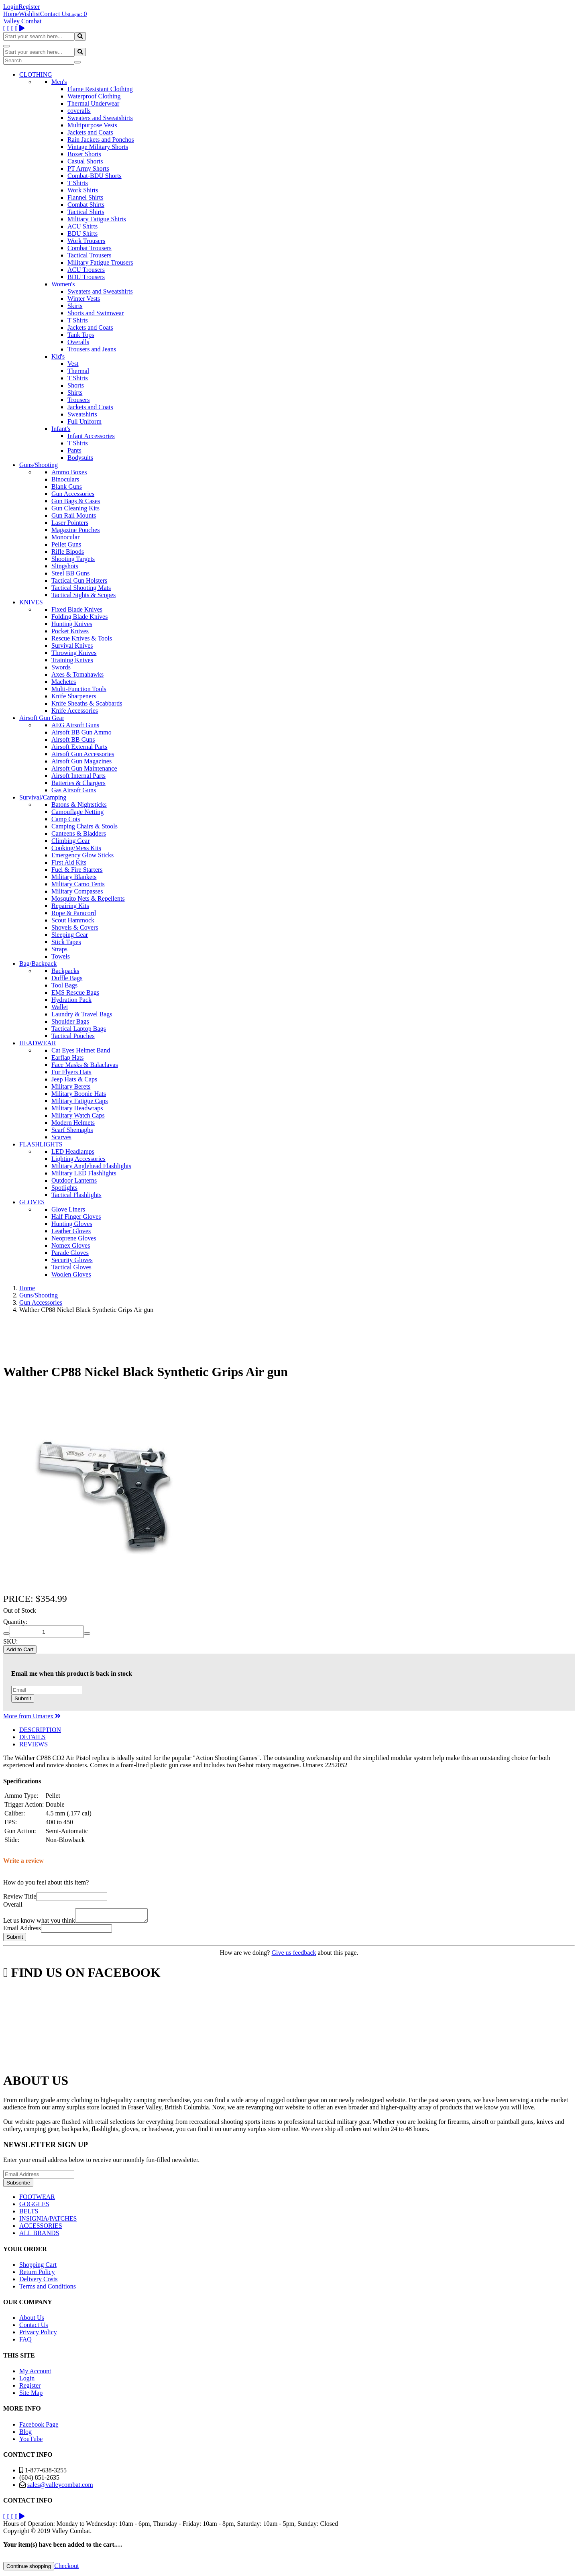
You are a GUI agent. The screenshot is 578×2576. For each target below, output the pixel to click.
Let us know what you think (39, 1922)
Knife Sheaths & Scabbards (86, 703)
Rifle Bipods (67, 551)
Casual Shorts (85, 161)
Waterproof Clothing (93, 96)
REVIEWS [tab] (33, 1744)
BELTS (28, 2213)
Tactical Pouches (73, 1035)
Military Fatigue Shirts (96, 219)
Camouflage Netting (77, 811)
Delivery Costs (38, 2281)
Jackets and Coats (90, 132)
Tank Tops (80, 334)
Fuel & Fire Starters (77, 869)
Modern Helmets (73, 1122)
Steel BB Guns (70, 573)
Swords (61, 667)
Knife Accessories (74, 710)
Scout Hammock (72, 920)
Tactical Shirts (85, 211)
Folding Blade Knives (79, 616)
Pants (74, 450)
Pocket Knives (70, 631)
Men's (59, 81)
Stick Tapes (66, 941)
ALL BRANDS (39, 2235)
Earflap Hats (67, 1057)
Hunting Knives (71, 623)
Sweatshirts (82, 414)
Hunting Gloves (71, 1223)
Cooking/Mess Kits (76, 847)
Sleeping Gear (69, 934)
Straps (59, 949)
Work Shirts (82, 190)
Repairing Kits (70, 905)
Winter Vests (83, 298)
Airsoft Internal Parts (78, 775)
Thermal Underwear (93, 103)
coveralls (79, 110)
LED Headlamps (72, 1151)
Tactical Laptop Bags (78, 1028)
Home (11, 13)
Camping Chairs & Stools (84, 826)
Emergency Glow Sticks (82, 855)
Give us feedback (293, 1955)
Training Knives (72, 660)
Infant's (60, 428)
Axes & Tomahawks (77, 674)
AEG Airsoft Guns (75, 725)
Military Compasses (77, 891)
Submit (22, 1698)
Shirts (74, 392)
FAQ (25, 2341)
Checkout (66, 2568)
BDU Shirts (82, 233)
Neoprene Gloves (73, 1238)
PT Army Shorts (88, 168)
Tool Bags (64, 985)
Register (29, 6)
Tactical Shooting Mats (81, 587)
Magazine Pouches (75, 529)
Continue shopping (28, 2569)
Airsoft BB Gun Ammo (81, 732)
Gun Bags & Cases (75, 501)
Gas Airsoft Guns (73, 790)
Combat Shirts (85, 204)
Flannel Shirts (85, 197)
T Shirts (77, 182)
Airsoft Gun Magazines (81, 761)
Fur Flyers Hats (71, 1072)
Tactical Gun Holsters (79, 580)
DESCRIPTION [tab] (40, 1729)
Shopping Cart (38, 2267)
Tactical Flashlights (76, 1194)
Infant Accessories (91, 435)
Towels (60, 956)
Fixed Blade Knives (76, 609)
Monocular (65, 537)
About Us (31, 2320)
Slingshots (64, 566)
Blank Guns (66, 486)
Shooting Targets (73, 558)
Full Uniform (84, 421)
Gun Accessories (72, 493)
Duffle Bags (66, 978)
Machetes (63, 681)
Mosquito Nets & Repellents (88, 898)
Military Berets (70, 1086)
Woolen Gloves (71, 1274)
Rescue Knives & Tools (81, 638)
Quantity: (15, 1621)
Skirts (74, 305)
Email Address (22, 1930)
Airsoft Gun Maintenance (84, 768)
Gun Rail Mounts (73, 515)
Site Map (31, 2395)
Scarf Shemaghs (72, 1129)
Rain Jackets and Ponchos (100, 139)
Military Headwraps (77, 1108)
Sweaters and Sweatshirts (100, 117)
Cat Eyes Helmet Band (80, 1050)
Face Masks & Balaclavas (84, 1064)
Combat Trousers (89, 248)
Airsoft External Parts (79, 746)
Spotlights (64, 1187)
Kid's (58, 356)
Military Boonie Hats (78, 1093)
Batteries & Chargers (78, 782)
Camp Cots (65, 819)
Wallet (59, 1006)
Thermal (78, 370)
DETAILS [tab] (32, 1737)
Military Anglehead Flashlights (91, 1166)
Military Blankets (73, 876)
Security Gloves (72, 1259)
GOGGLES (34, 2206)
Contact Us (54, 13)
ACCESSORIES (40, 2228)
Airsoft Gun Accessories (82, 754)
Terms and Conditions (47, 2288)
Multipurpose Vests (92, 125)
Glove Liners (68, 1209)
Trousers (78, 399)
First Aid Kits (68, 862)
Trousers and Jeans (91, 349)
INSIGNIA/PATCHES (48, 2220)
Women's (63, 284)
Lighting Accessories (78, 1158)
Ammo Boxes (69, 472)
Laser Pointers (69, 522)
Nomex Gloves (70, 1245)
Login (10, 6)
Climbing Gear (70, 840)
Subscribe (18, 2185)
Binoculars (65, 479)
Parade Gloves (70, 1252)
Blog (25, 2434)
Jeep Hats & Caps (74, 1079)
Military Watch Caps (78, 1115)
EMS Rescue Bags (75, 992)
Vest (73, 363)
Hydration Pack (71, 999)
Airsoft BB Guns (73, 739)
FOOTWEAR (37, 2199)
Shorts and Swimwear (95, 313)
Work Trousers (86, 240)
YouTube (31, 2441)
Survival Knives (72, 645)
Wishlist (29, 13)
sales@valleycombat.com (60, 2487)
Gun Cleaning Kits (75, 508)
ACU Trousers (86, 269)
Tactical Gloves (71, 1267)
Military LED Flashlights (83, 1173)
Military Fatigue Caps (79, 1100)
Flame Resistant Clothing (100, 89)
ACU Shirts (82, 226)
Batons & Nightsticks (79, 804)
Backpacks (65, 970)
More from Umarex (32, 1716)
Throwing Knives (73, 652)
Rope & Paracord (73, 913)
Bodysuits (80, 457)
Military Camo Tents (78, 884)
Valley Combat (22, 21)
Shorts (75, 385)
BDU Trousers (86, 276)
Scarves (61, 1137)
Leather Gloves (71, 1231)
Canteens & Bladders (78, 833)
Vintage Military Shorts (97, 146)
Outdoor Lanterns (74, 1180)
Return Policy (37, 2274)
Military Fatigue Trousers (100, 262)
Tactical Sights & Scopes (83, 594)
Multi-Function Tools (78, 688)
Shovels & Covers (74, 927)
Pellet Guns (66, 544)
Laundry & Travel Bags (81, 1014)
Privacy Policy (38, 2334)
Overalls (78, 342)
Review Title (19, 1896)
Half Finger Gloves (76, 1216)
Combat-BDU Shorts (94, 175)
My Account (35, 2373)
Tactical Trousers (89, 255)
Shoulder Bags (70, 1021)
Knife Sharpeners (73, 696)
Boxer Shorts (84, 154)
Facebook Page (38, 2426)
